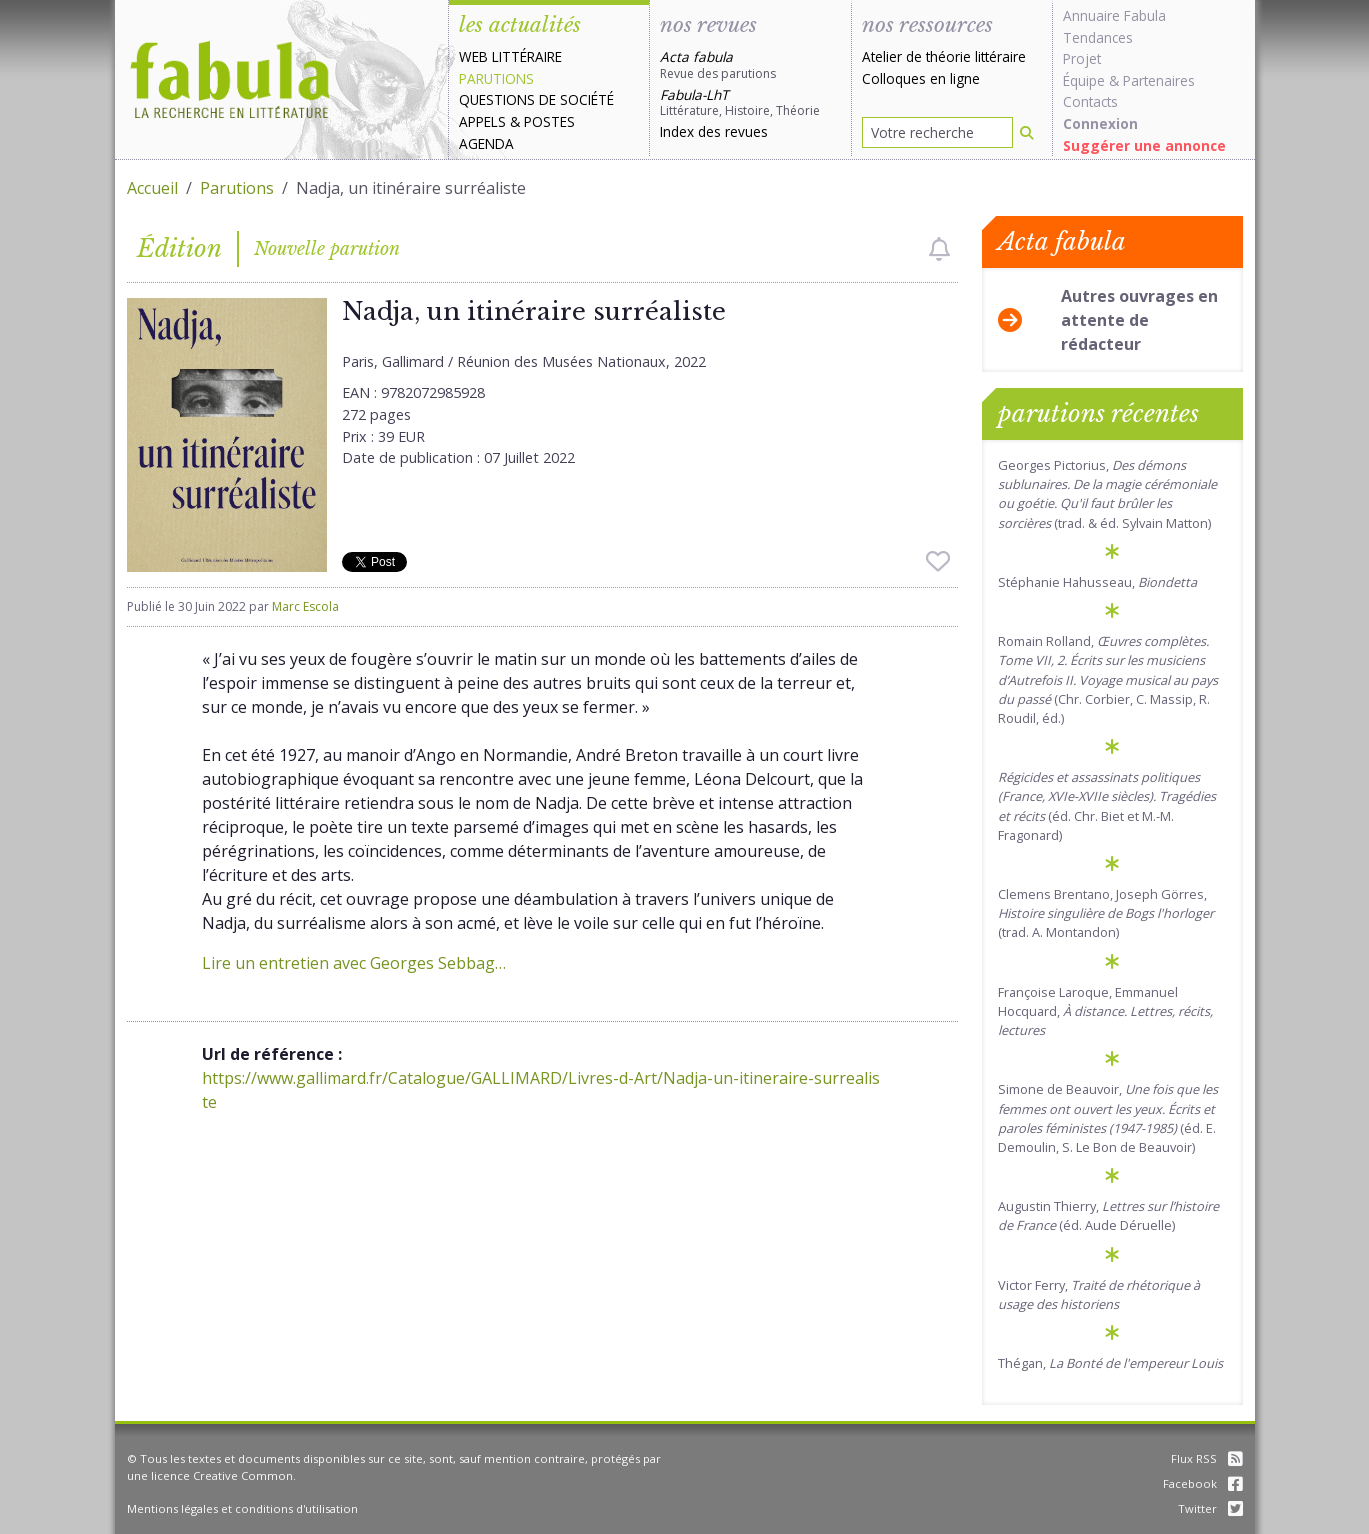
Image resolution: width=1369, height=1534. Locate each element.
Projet (1082, 58)
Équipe (1084, 80)
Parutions (496, 78)
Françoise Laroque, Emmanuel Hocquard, (1105, 1011)
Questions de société (536, 99)
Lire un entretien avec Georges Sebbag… (354, 963)
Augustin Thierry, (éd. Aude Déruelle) (1108, 1215)
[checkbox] (939, 249)
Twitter (1210, 1508)
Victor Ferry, (1099, 1294)
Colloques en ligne (921, 78)
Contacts (1090, 101)
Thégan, (1110, 1363)
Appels (482, 121)
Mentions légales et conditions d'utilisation (242, 1508)
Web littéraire (510, 56)
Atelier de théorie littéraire (944, 56)
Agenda (486, 143)
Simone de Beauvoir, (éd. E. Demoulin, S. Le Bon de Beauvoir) (1108, 1118)
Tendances (1098, 37)
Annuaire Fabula (1114, 15)
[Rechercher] (1027, 132)
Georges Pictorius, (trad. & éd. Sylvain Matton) (1107, 494)
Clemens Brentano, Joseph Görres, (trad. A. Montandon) (1106, 913)
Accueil (152, 188)
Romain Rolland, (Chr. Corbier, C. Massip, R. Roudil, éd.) (1108, 679)
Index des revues (714, 131)
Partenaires (1159, 80)
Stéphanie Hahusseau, (1097, 582)
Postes (549, 121)
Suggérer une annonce (1144, 145)
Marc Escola (305, 606)
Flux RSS (1207, 1458)
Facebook (1203, 1483)
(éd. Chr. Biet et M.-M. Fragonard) (1107, 806)
